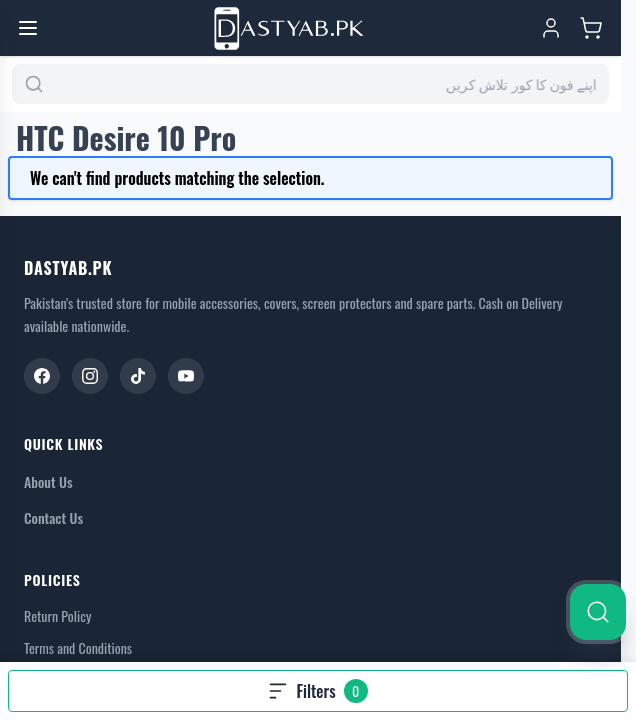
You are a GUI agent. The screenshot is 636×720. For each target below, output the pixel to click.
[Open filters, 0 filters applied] (318, 691)
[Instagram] (90, 376)
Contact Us (53, 517)
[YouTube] (186, 376)
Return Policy (57, 616)
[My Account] (551, 28)
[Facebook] (42, 376)
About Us (48, 481)
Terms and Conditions (78, 648)
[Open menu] (28, 28)
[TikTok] (138, 376)
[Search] (598, 612)
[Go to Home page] (289, 28)
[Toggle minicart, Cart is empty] (591, 28)
